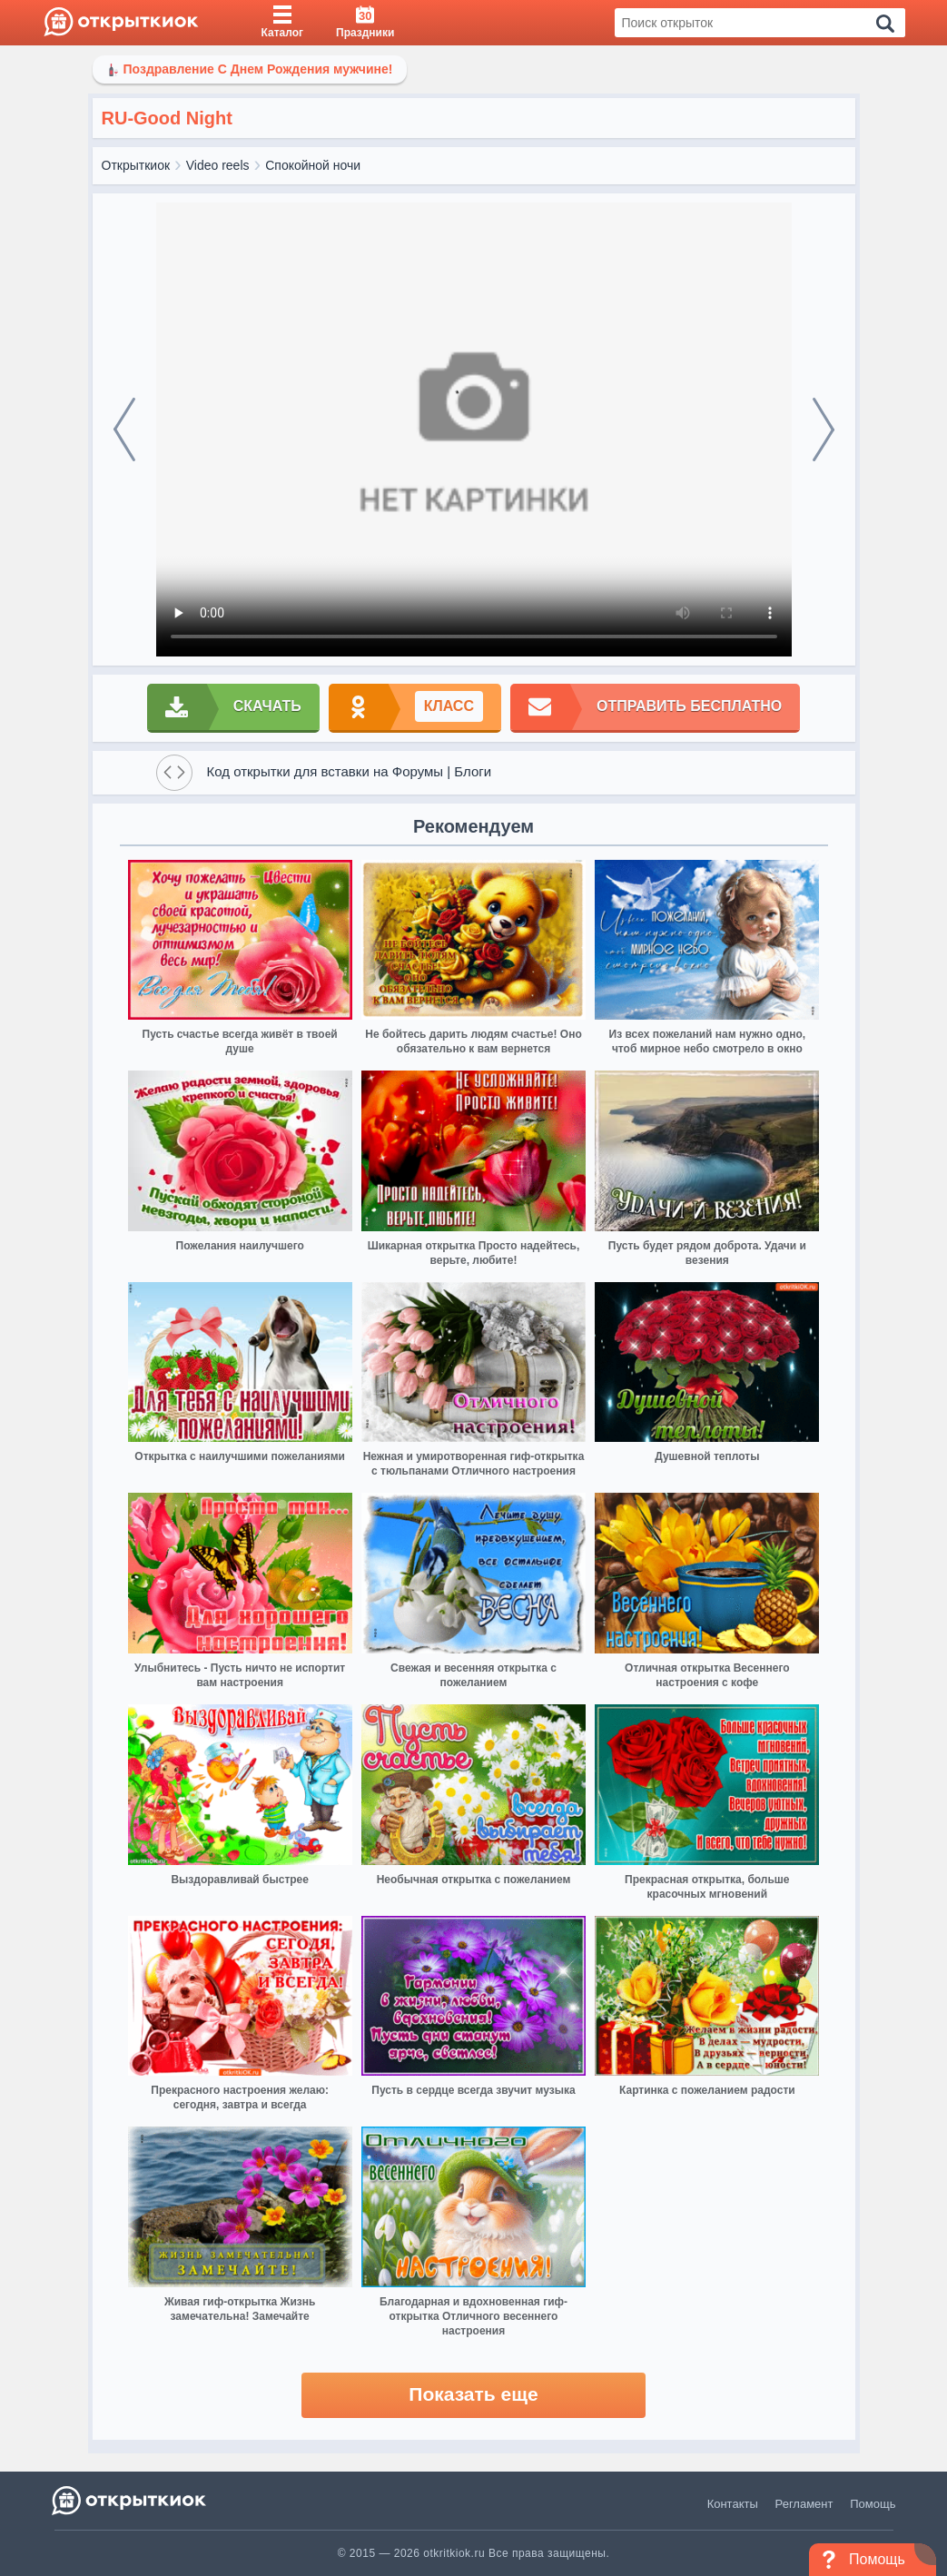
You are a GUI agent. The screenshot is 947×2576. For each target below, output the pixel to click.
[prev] (124, 429)
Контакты (732, 2504)
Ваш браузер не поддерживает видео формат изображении (474, 429)
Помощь (872, 2504)
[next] (823, 429)
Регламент (804, 2504)
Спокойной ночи (312, 165)
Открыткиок (136, 165)
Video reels (218, 165)
